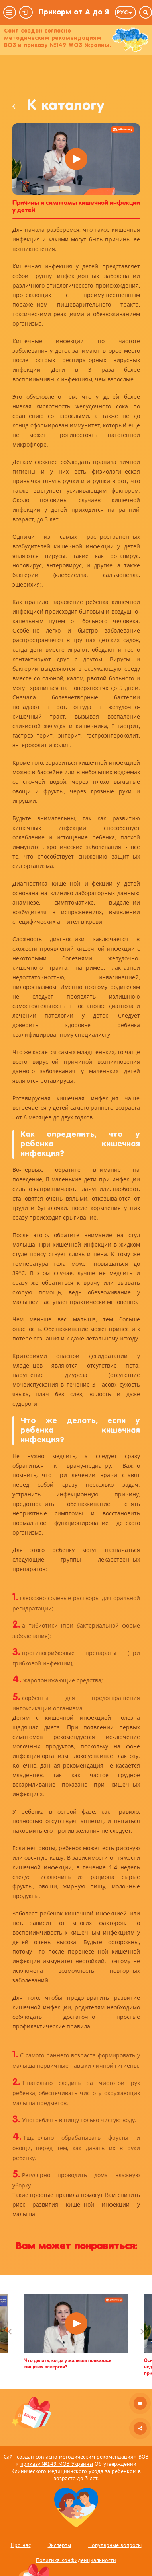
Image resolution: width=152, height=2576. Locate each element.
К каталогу (58, 106)
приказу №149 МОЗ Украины (56, 2463)
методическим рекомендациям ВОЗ (104, 2456)
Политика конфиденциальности (76, 2560)
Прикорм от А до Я (74, 12)
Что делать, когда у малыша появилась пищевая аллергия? (67, 2364)
